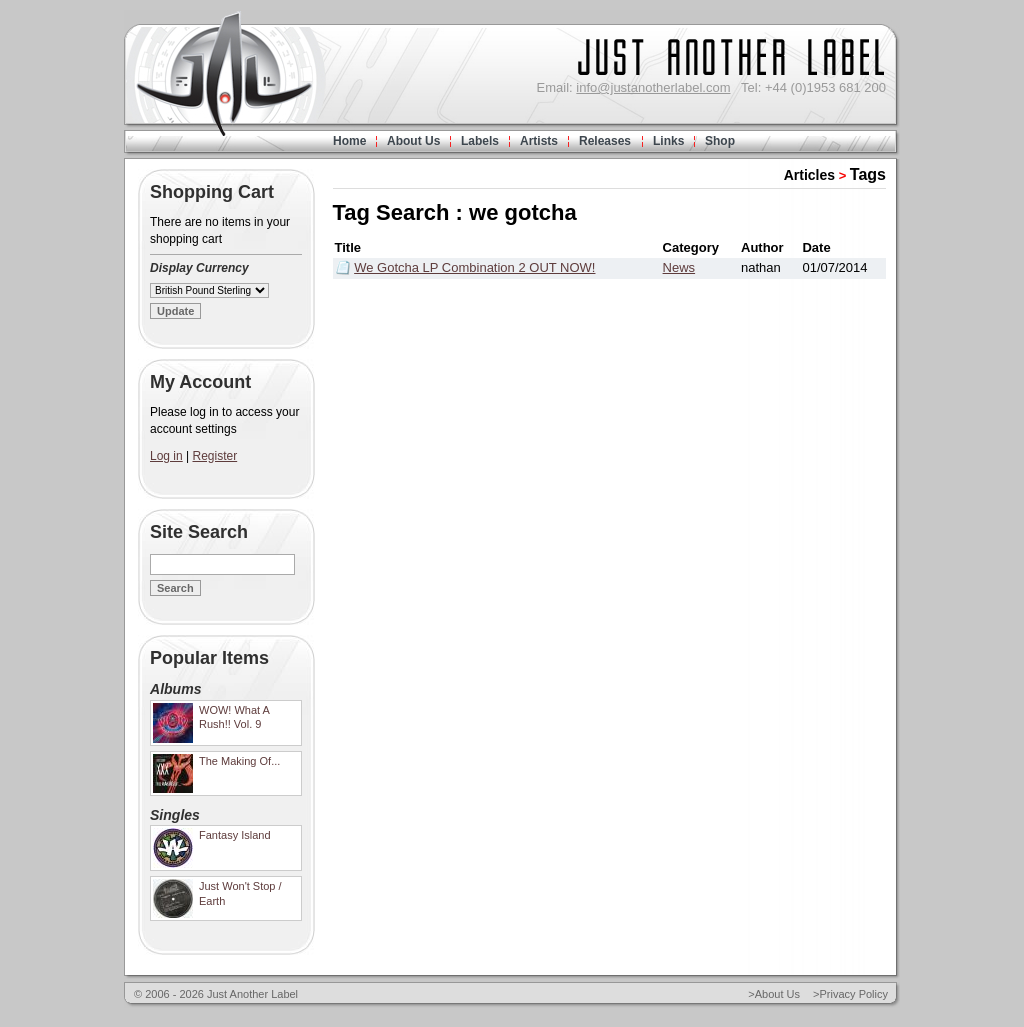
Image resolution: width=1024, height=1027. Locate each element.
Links (668, 141)
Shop (720, 141)
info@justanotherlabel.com (653, 87)
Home (349, 141)
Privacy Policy (854, 994)
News (679, 267)
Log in (166, 456)
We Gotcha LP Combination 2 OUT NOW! (474, 267)
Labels (480, 141)
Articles (809, 175)
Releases (605, 141)
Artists (539, 141)
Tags (868, 174)
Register (215, 456)
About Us (413, 141)
